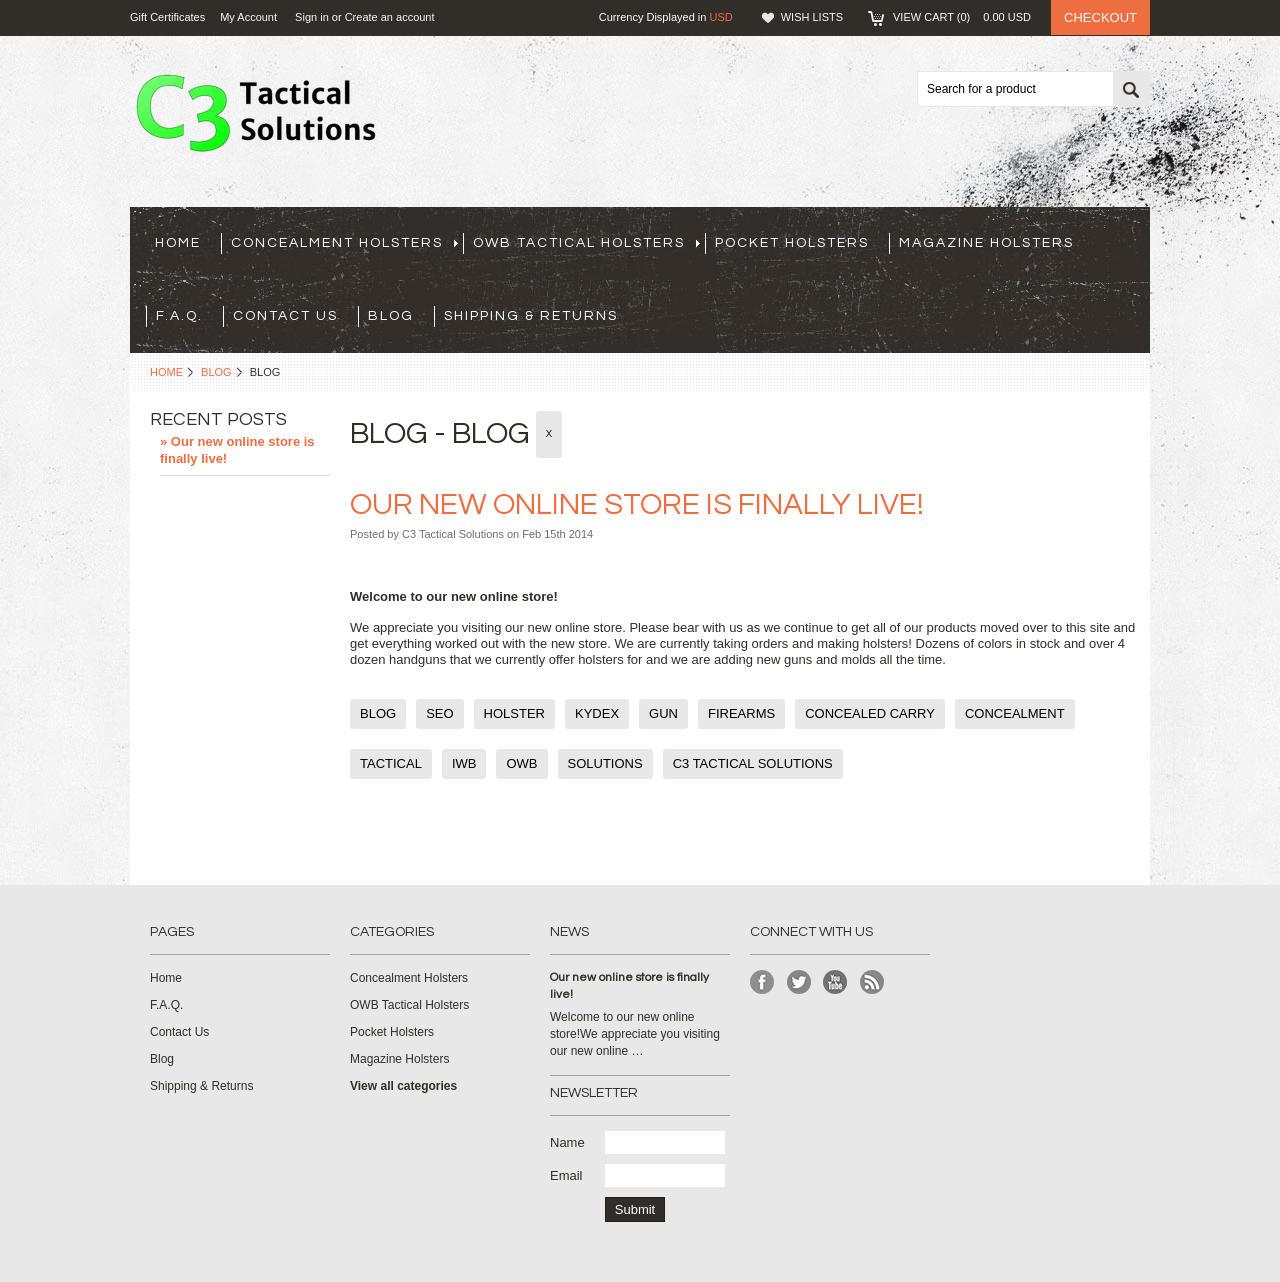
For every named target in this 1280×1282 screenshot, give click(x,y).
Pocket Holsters (792, 243)
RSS (872, 982)
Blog (216, 372)
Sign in (312, 17)
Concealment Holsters (344, 243)
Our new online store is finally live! (637, 504)
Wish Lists (812, 17)
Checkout (1100, 17)
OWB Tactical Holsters (586, 243)
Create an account (390, 17)
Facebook (762, 982)
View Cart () (962, 17)
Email (566, 1175)
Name (567, 1142)
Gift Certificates (167, 17)
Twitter (799, 982)
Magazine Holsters (986, 243)
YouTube (835, 982)
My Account (248, 17)
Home (166, 372)
